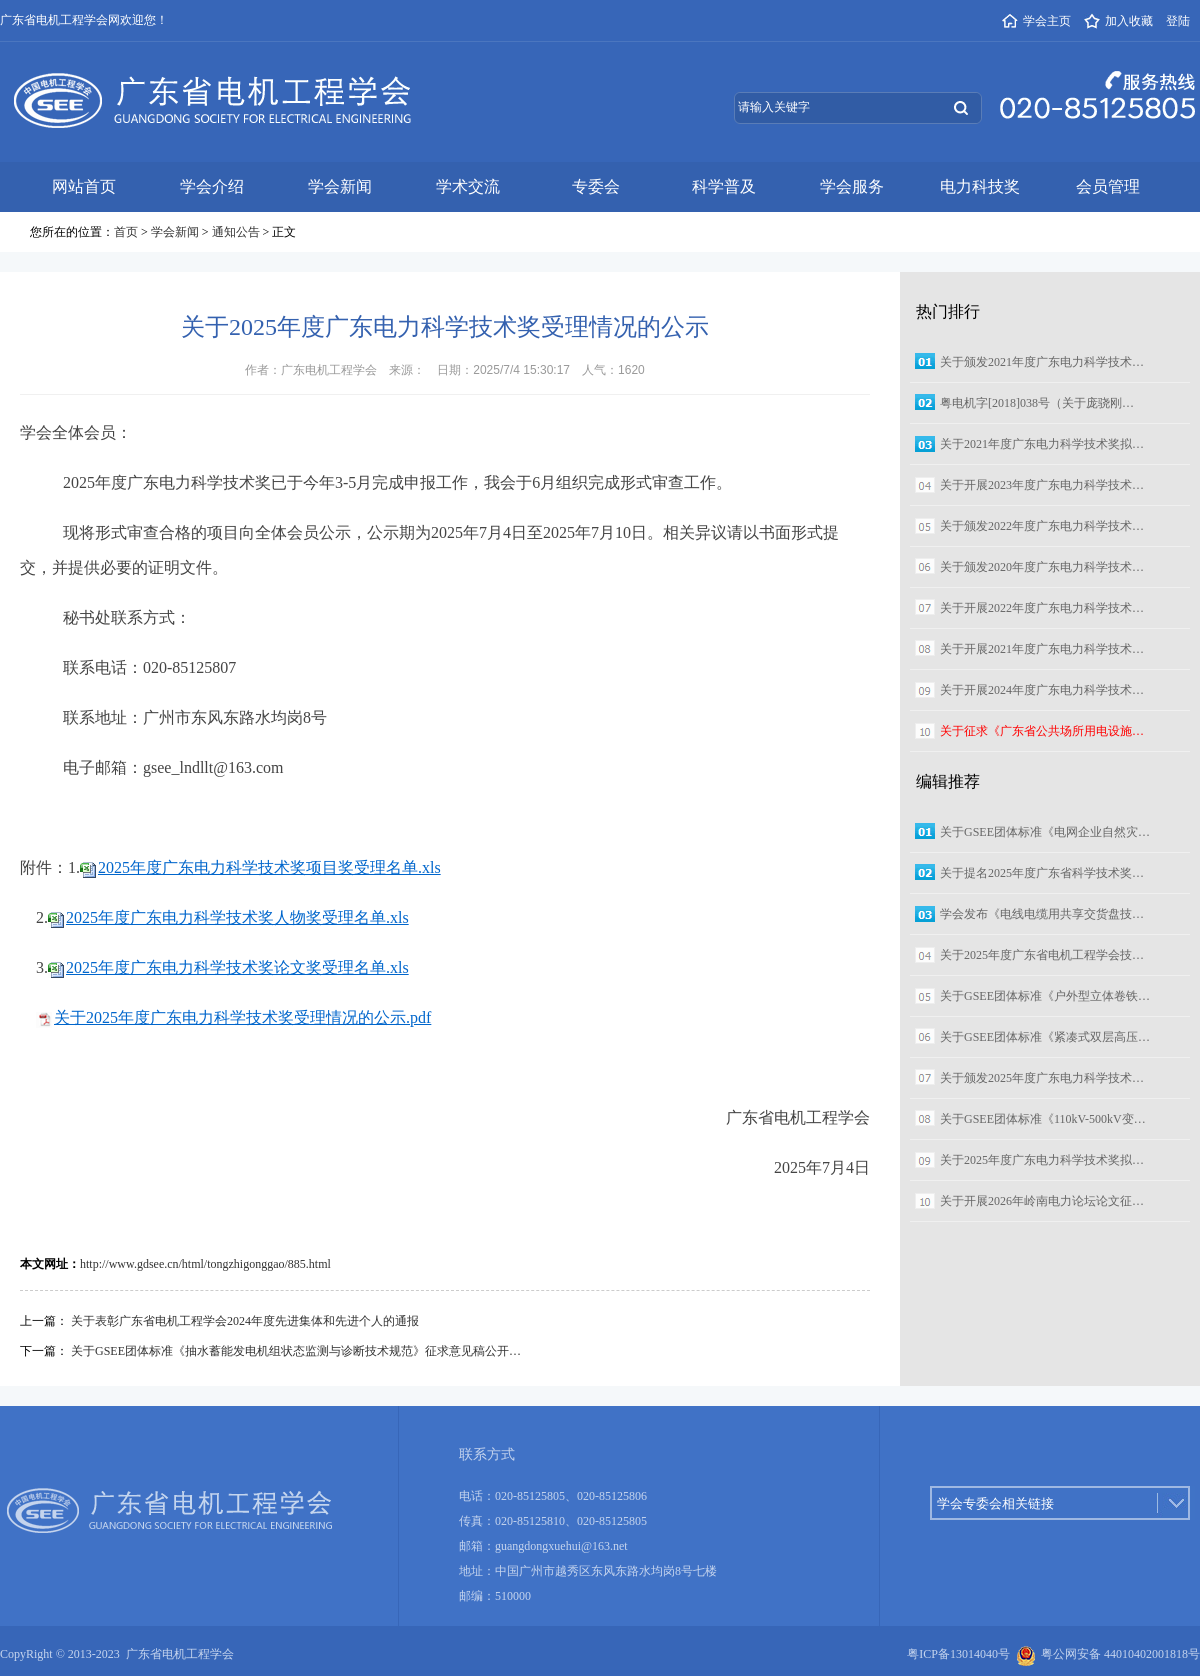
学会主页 (1036, 21)
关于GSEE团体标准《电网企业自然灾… (1045, 832)
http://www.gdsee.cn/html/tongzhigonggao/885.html (205, 1264)
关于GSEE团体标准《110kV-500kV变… (1043, 1119)
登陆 (1178, 21)
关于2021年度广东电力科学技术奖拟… (1042, 444)
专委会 (596, 186)
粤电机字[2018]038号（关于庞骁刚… (1037, 403)
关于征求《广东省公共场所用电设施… (1042, 731)
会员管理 (1108, 186)
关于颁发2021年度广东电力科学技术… (1042, 362)
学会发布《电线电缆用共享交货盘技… (1042, 914)
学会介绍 (212, 186)
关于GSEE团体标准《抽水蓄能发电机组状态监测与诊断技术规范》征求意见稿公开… (296, 1351)
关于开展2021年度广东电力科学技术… (1042, 649)
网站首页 (84, 186)
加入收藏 (1118, 21)
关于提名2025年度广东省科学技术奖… (1042, 873)
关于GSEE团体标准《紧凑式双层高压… (1045, 1037)
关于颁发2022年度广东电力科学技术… (1042, 526)
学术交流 (468, 186)
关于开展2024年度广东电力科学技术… (1042, 690)
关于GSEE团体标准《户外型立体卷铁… (1045, 996)
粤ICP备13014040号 (958, 1654)
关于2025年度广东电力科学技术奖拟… (1042, 1160)
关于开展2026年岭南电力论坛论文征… (1042, 1201)
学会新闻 (340, 186)
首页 (126, 232)
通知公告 (236, 232)
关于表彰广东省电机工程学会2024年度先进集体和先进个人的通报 (245, 1321)
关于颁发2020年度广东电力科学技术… (1042, 567)
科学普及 (724, 186)
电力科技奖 (980, 186)
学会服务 (852, 186)
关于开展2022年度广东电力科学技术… (1042, 608)
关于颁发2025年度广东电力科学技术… (1042, 1078)
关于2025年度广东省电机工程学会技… (1042, 955)
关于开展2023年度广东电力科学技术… (1042, 485)
